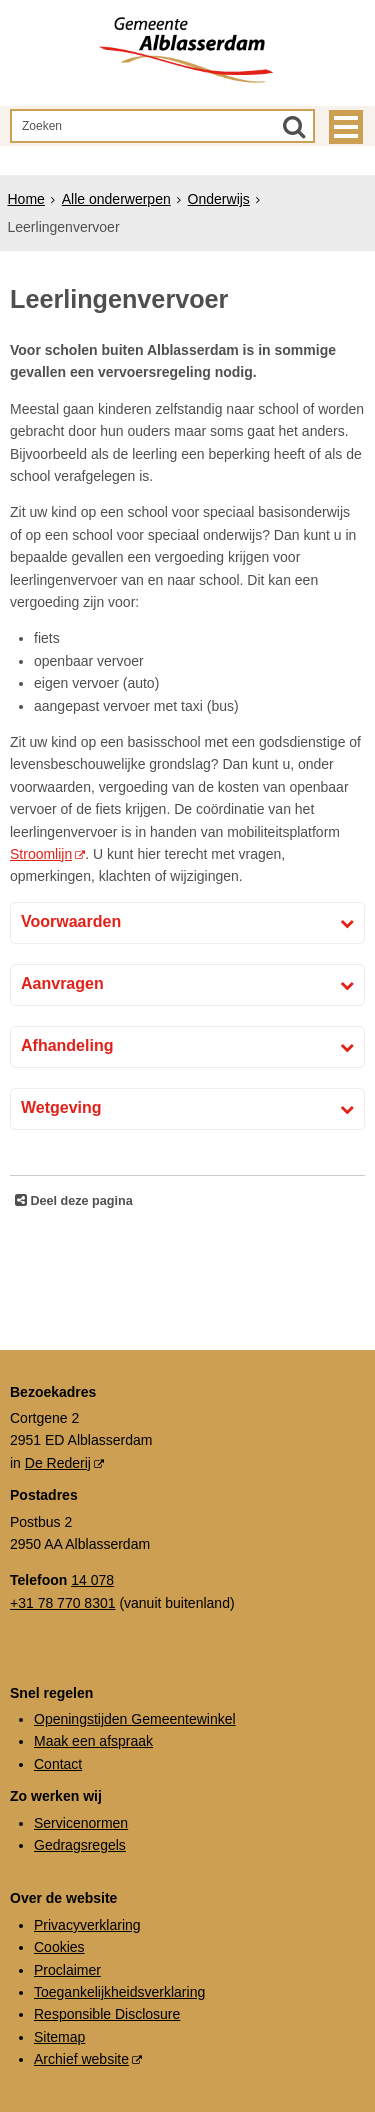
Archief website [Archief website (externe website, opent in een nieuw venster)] (81, 2059)
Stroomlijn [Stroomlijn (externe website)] (41, 854)
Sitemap (59, 2037)
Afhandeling (67, 1045)
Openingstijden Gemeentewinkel (135, 1719)
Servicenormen (81, 1823)
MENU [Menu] (346, 127)
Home (26, 199)
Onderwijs (219, 199)
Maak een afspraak (93, 1741)
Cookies (59, 1947)
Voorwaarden (71, 921)
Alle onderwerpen (116, 199)
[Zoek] (294, 126)
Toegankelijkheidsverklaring (119, 1992)
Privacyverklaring (87, 1925)
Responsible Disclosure (107, 2014)
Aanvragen (62, 983)
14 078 (92, 1580)
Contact (58, 1764)
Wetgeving (61, 1107)
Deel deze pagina (80, 1201)
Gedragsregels (80, 1845)
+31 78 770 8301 (63, 1603)
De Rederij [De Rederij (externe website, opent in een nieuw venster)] (58, 1463)
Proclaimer (67, 1970)
